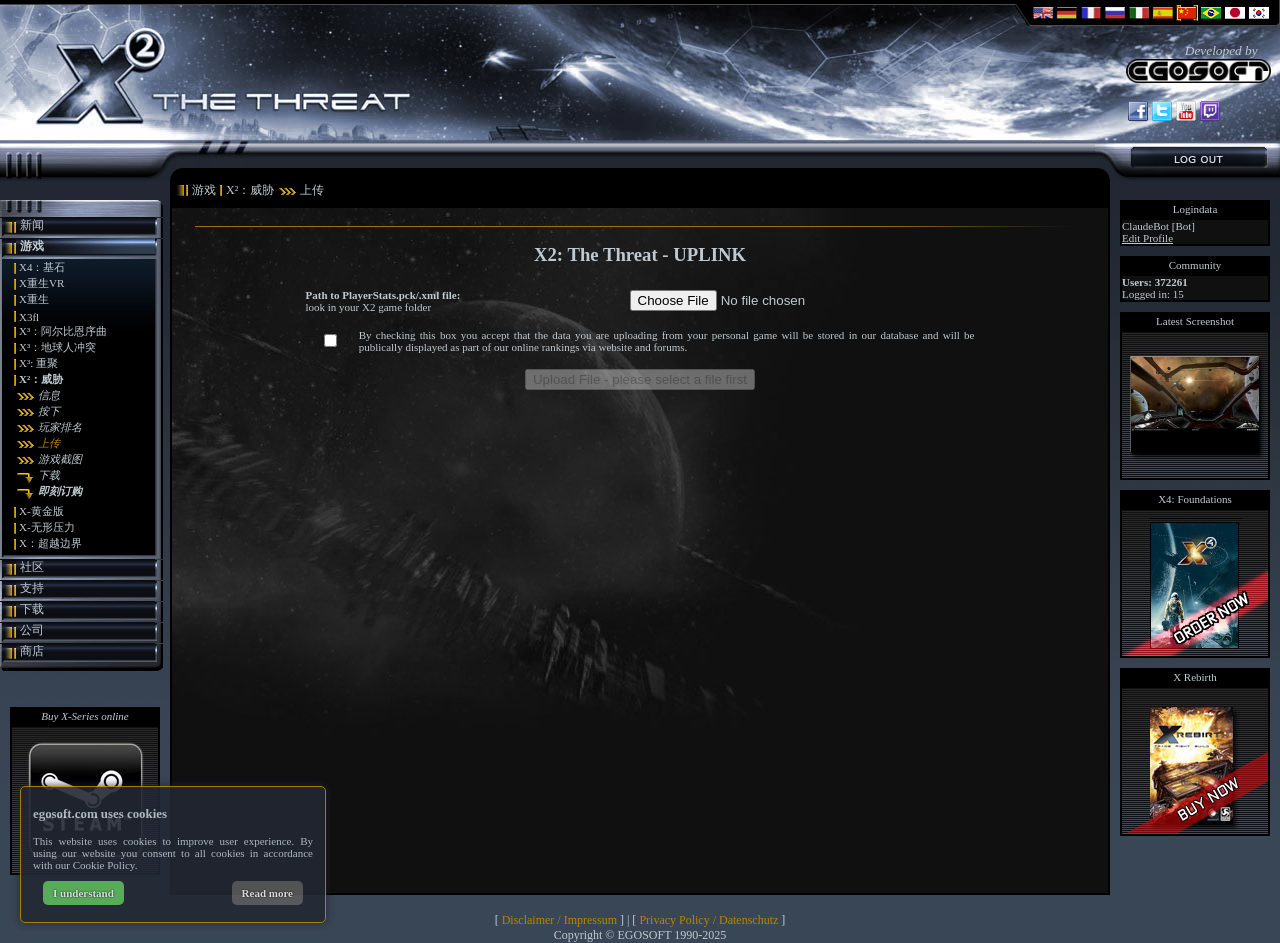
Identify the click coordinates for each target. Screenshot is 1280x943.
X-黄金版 (41, 511)
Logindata (1195, 209)
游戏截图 (60, 459)
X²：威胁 (41, 379)
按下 (49, 411)
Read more (267, 893)
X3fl (29, 317)
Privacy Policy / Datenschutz (708, 920)
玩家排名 (60, 427)
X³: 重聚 (38, 363)
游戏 (32, 246)
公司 (32, 630)
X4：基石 (42, 267)
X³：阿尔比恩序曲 (63, 331)
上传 (49, 443)
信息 (49, 395)
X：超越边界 (50, 543)
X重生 (34, 299)
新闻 (32, 225)
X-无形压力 (47, 527)
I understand (83, 893)
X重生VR (41, 283)
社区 (32, 567)
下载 (49, 475)
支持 (32, 588)
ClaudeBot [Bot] (1158, 226)
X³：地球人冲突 (57, 347)
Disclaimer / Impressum (559, 920)
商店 (32, 651)
